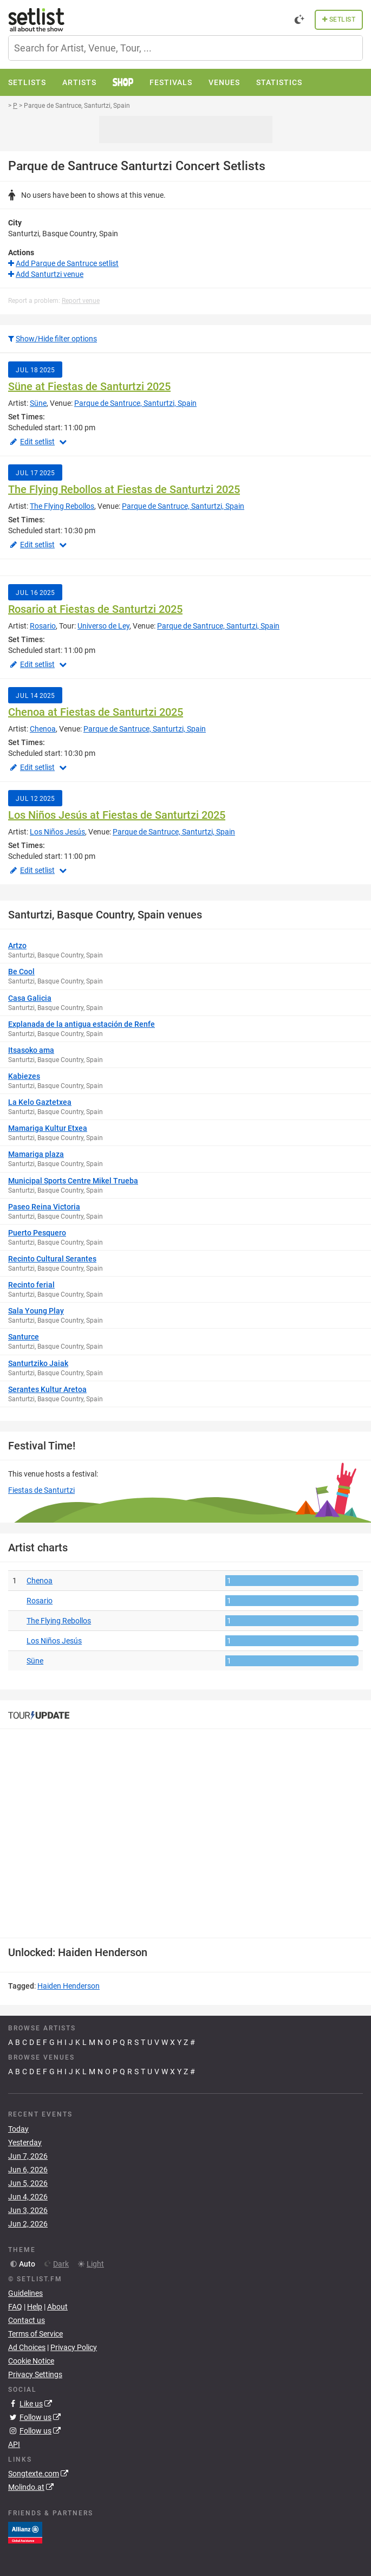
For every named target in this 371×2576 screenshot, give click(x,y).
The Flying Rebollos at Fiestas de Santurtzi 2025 (124, 489)
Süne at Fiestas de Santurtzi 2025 (89, 386)
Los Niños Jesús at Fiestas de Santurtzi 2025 (116, 814)
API (14, 2444)
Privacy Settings (35, 2374)
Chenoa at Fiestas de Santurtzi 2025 (95, 712)
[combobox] (185, 48)
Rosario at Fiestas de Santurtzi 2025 (95, 609)
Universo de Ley (103, 626)
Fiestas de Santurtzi (41, 1490)
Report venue (81, 301)
